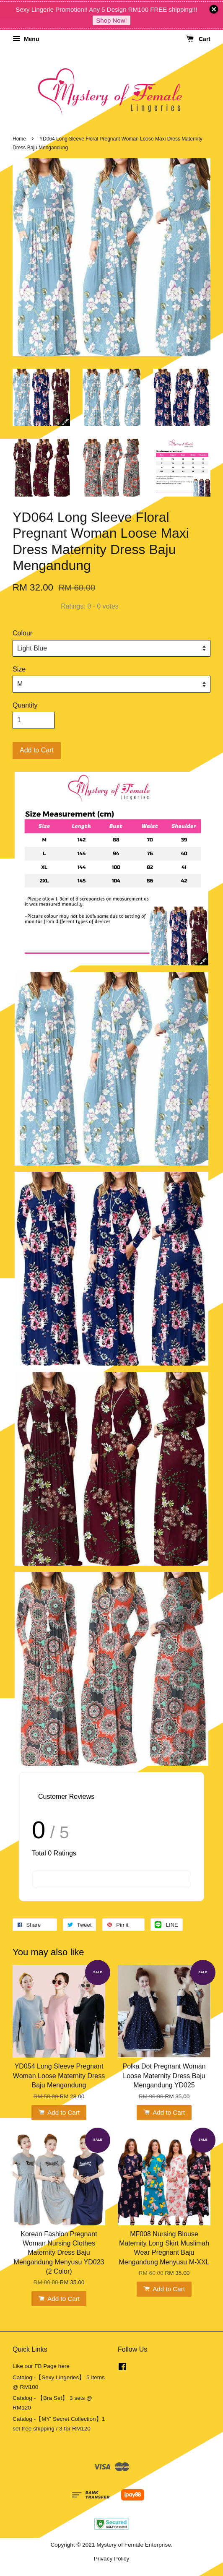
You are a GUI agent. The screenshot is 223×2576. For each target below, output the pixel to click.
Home (19, 139)
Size (19, 669)
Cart (198, 39)
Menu (26, 39)
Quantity (25, 705)
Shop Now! (111, 20)
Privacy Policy (112, 2558)
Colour (22, 633)
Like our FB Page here (41, 2366)
